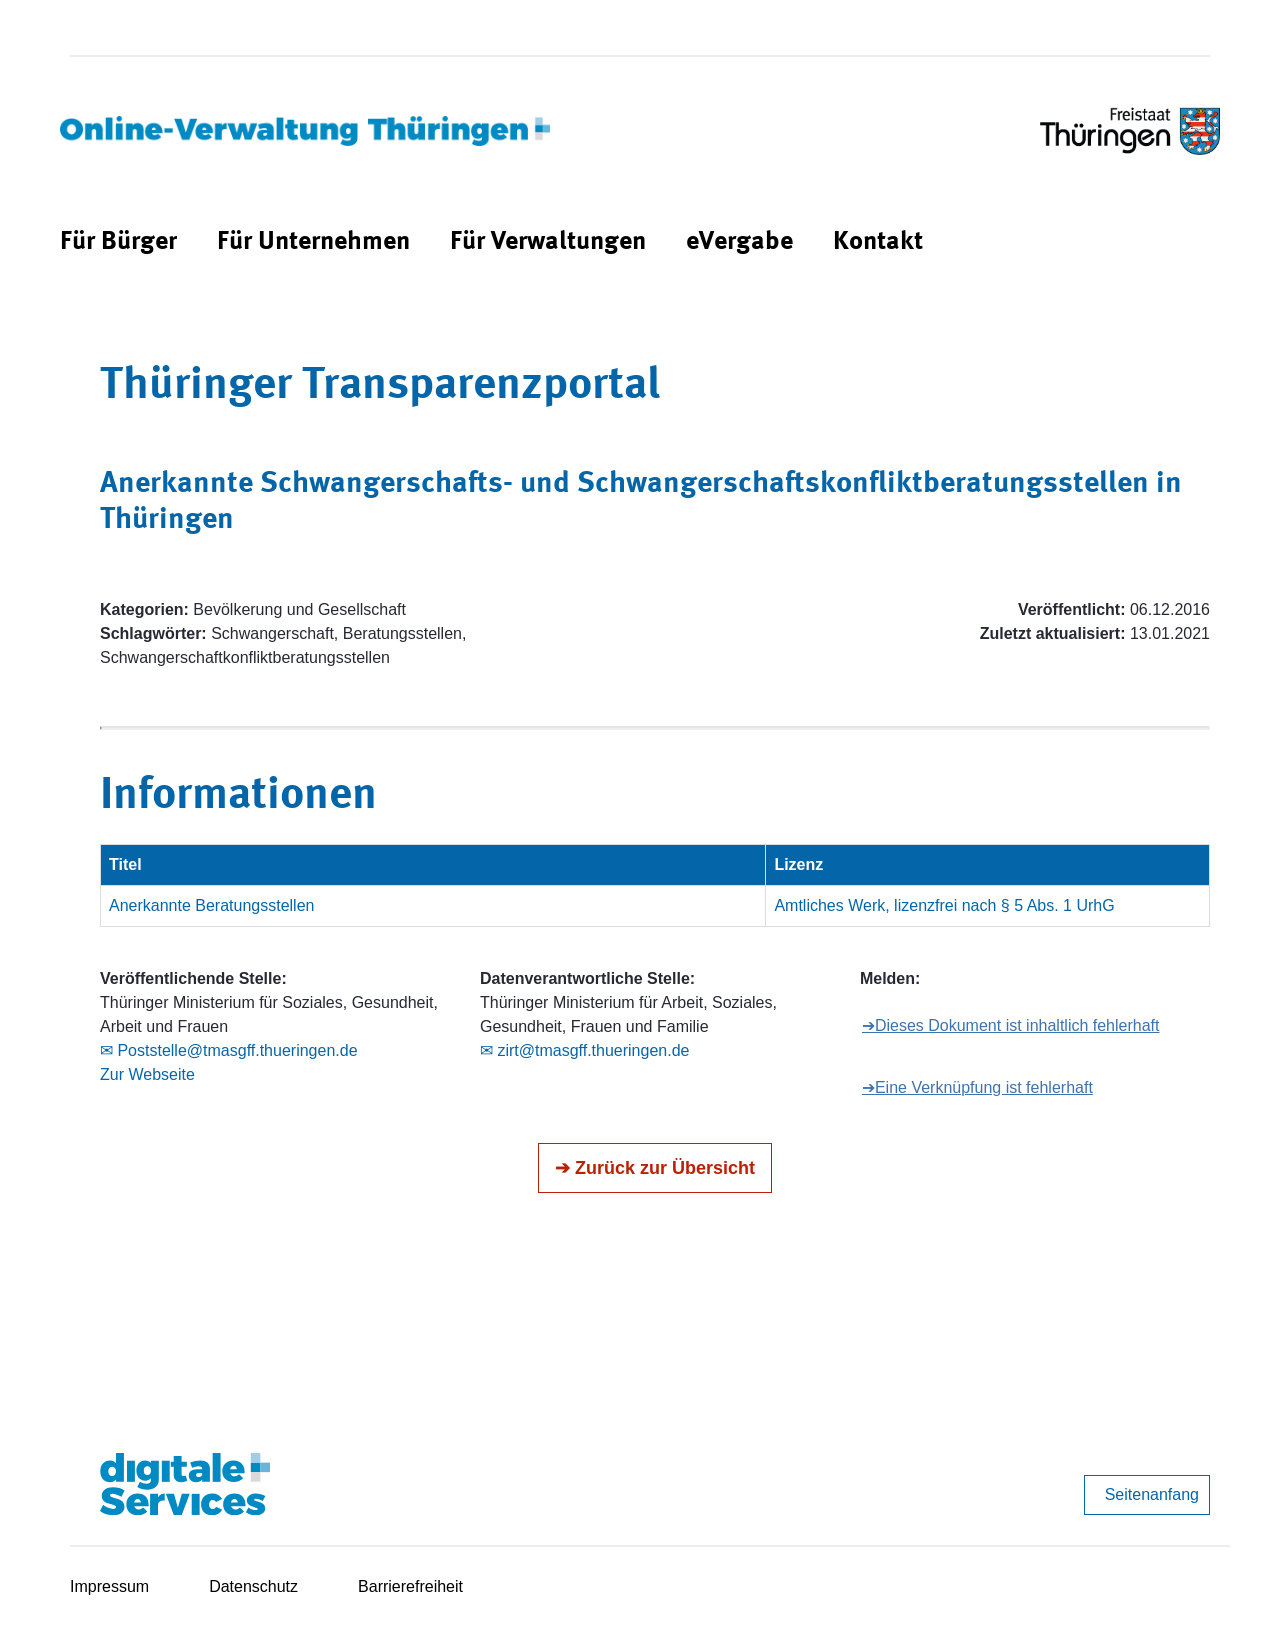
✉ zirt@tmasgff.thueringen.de (585, 1050)
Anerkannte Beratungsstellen (211, 905)
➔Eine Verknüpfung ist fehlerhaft (977, 1087)
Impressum (109, 1586)
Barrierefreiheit (410, 1586)
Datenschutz (253, 1586)
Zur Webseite (147, 1074)
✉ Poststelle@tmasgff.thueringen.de (229, 1050)
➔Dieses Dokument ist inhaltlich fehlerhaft (1011, 1025)
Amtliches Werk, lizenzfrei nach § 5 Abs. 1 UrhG (944, 905)
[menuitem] (118, 242)
